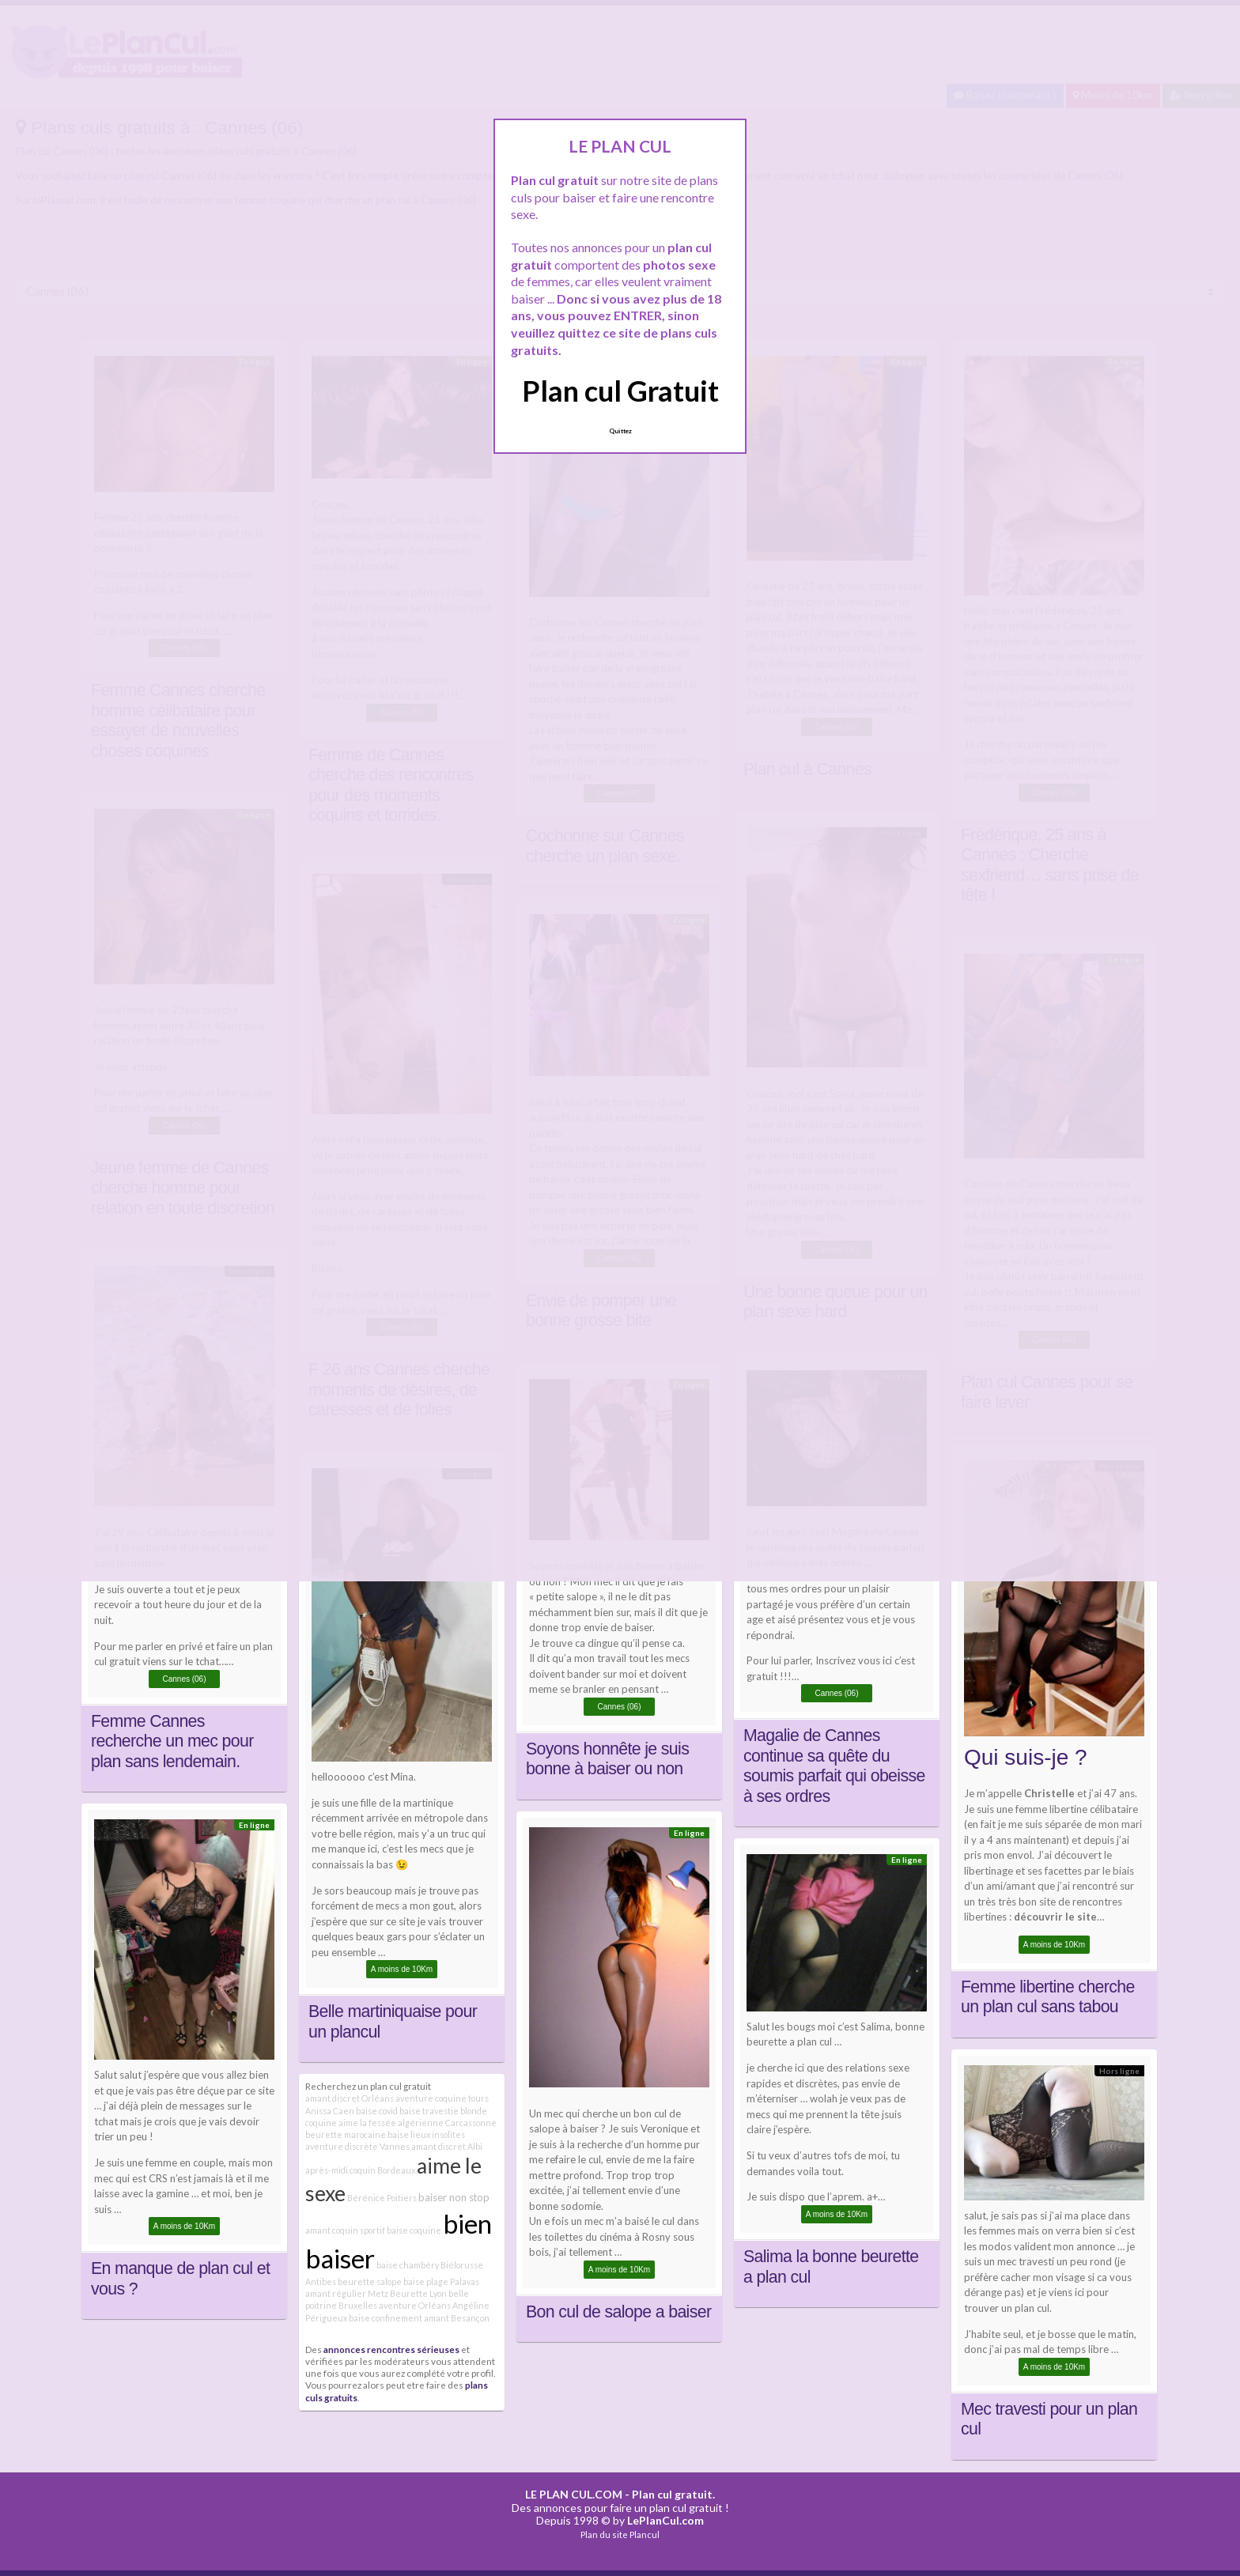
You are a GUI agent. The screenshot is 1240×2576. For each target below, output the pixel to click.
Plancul (644, 2534)
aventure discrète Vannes (357, 2146)
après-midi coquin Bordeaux (360, 2170)
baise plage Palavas (441, 2281)
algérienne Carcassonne (447, 2122)
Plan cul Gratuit (620, 390)
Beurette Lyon (418, 2293)
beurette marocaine (345, 2134)
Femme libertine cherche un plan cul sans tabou (1048, 1997)
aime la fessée (367, 2122)
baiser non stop (454, 2197)
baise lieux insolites (426, 2134)
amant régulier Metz (346, 2293)
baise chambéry (407, 2265)
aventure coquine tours (442, 2098)
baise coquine (414, 2230)
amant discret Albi (446, 2146)
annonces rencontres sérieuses (391, 2349)
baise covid (377, 2111)
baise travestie (429, 2111)
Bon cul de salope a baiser (618, 2311)
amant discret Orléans (349, 2098)
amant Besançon (457, 2318)
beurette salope (370, 2281)
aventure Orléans (415, 2305)
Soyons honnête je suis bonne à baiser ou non (607, 1759)
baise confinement (385, 2318)
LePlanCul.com (665, 2520)
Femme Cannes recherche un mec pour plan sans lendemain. (172, 1741)
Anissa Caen (329, 2111)
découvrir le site (1055, 1916)
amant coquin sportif (345, 2230)
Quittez (620, 431)
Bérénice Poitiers (382, 2198)
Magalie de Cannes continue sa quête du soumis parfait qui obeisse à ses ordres (834, 1766)
